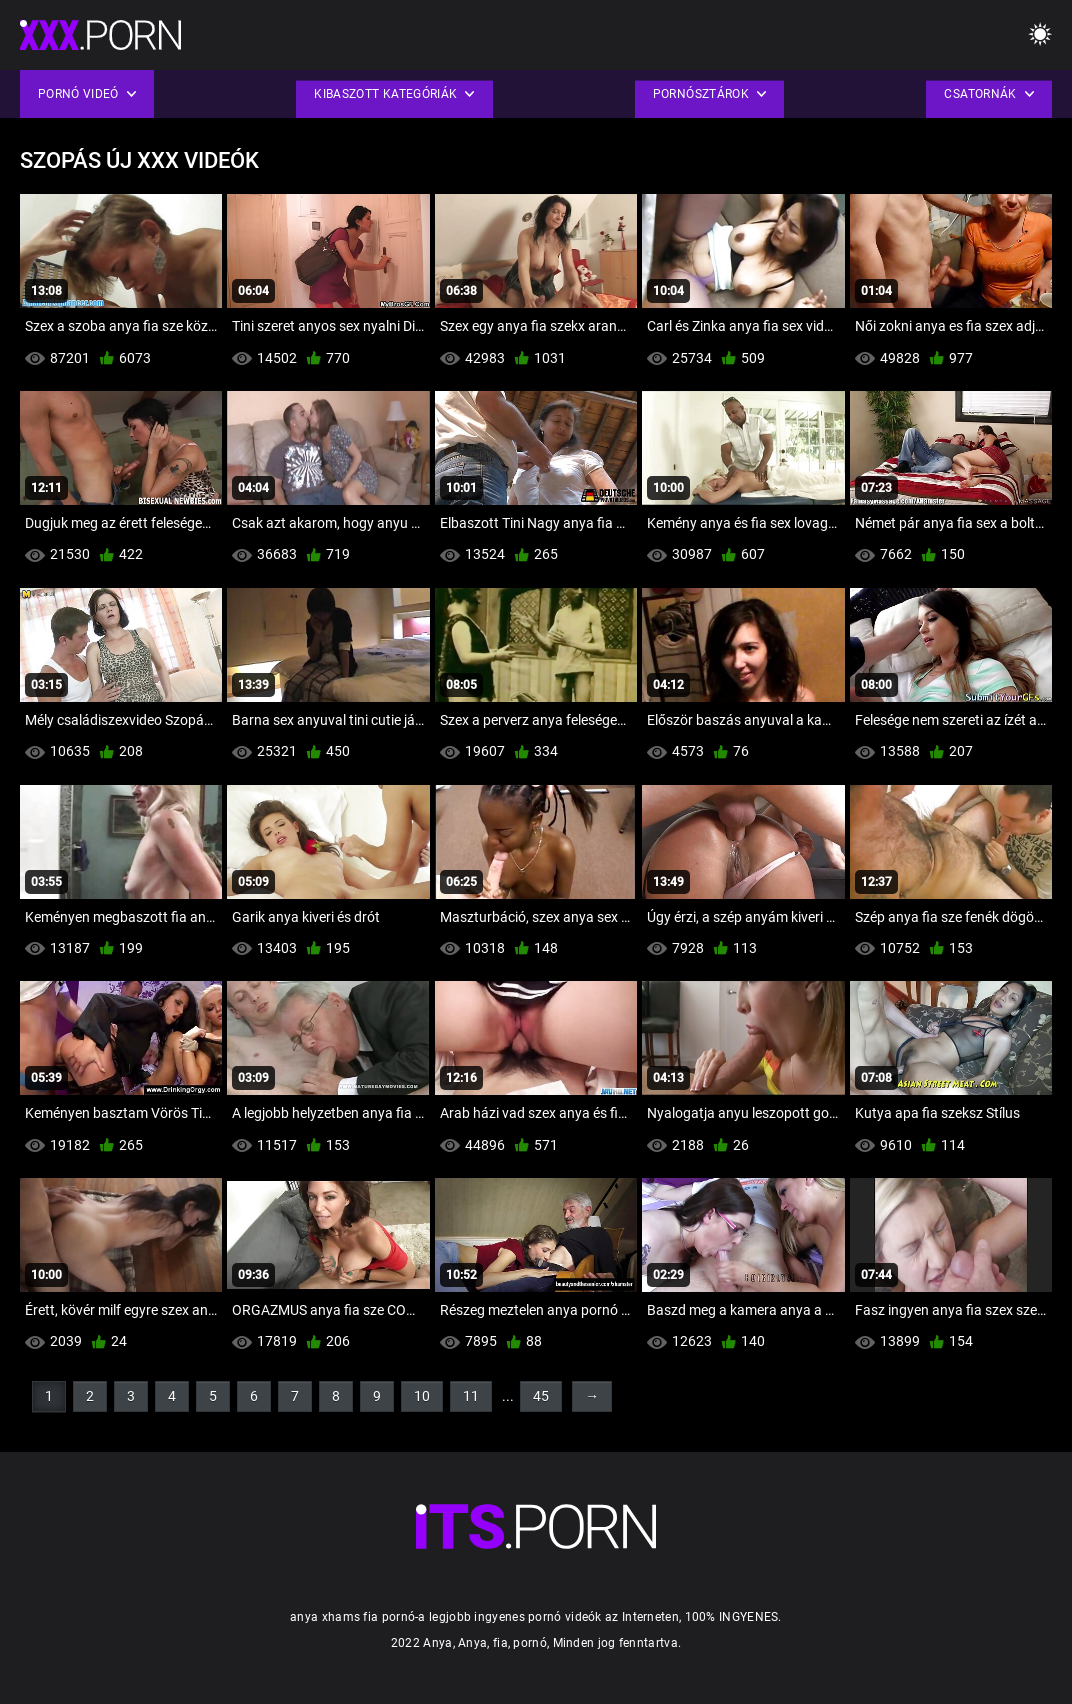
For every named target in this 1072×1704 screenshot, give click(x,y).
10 (422, 1396)
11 (471, 1396)
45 (541, 1396)
